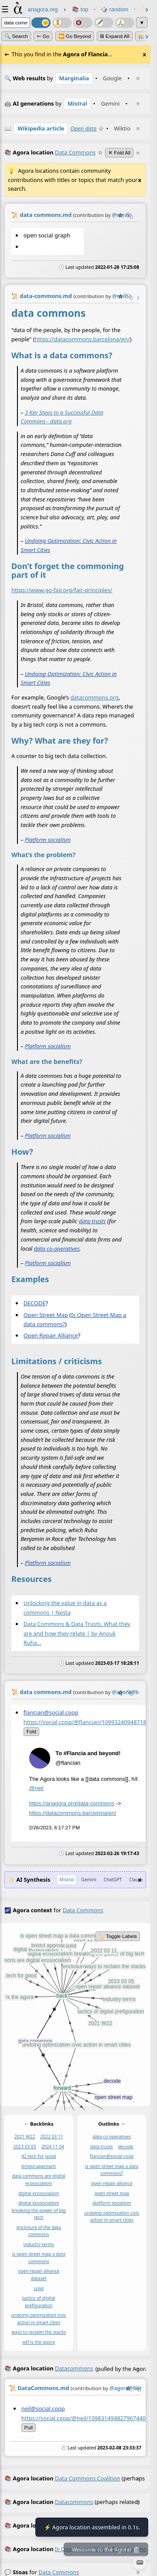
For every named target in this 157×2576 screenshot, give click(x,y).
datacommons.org (94, 697)
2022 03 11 (51, 2137)
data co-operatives (56, 1248)
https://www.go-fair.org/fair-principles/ (61, 590)
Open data (83, 128)
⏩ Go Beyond (74, 36)
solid (39, 2288)
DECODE (35, 1303)
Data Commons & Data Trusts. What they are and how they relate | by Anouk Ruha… (77, 1633)
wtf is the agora (38, 2342)
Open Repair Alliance (51, 1335)
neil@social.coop (43, 2408)
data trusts (92, 1221)
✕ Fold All (119, 152)
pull (28, 2427)
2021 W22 (24, 2137)
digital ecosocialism (38, 2193)
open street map (112, 2193)
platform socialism (111, 2203)
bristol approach (38, 2166)
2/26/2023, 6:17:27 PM (54, 1827)
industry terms (39, 2244)
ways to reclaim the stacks (38, 2332)
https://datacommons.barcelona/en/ (82, 339)
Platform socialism (48, 839)
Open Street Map (46, 1314)
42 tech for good (38, 2156)
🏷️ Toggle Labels (118, 1936)
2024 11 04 (52, 2147)
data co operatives (111, 2137)
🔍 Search (16, 36)
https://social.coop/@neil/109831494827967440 (83, 2418)
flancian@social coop (111, 2156)
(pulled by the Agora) (75, 2369)
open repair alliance (112, 2183)
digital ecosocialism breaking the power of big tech (39, 2210)
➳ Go (43, 36)
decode (125, 2147)
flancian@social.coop (51, 1712)
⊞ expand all (115, 36)
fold (31, 1731)
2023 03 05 (25, 2147)
